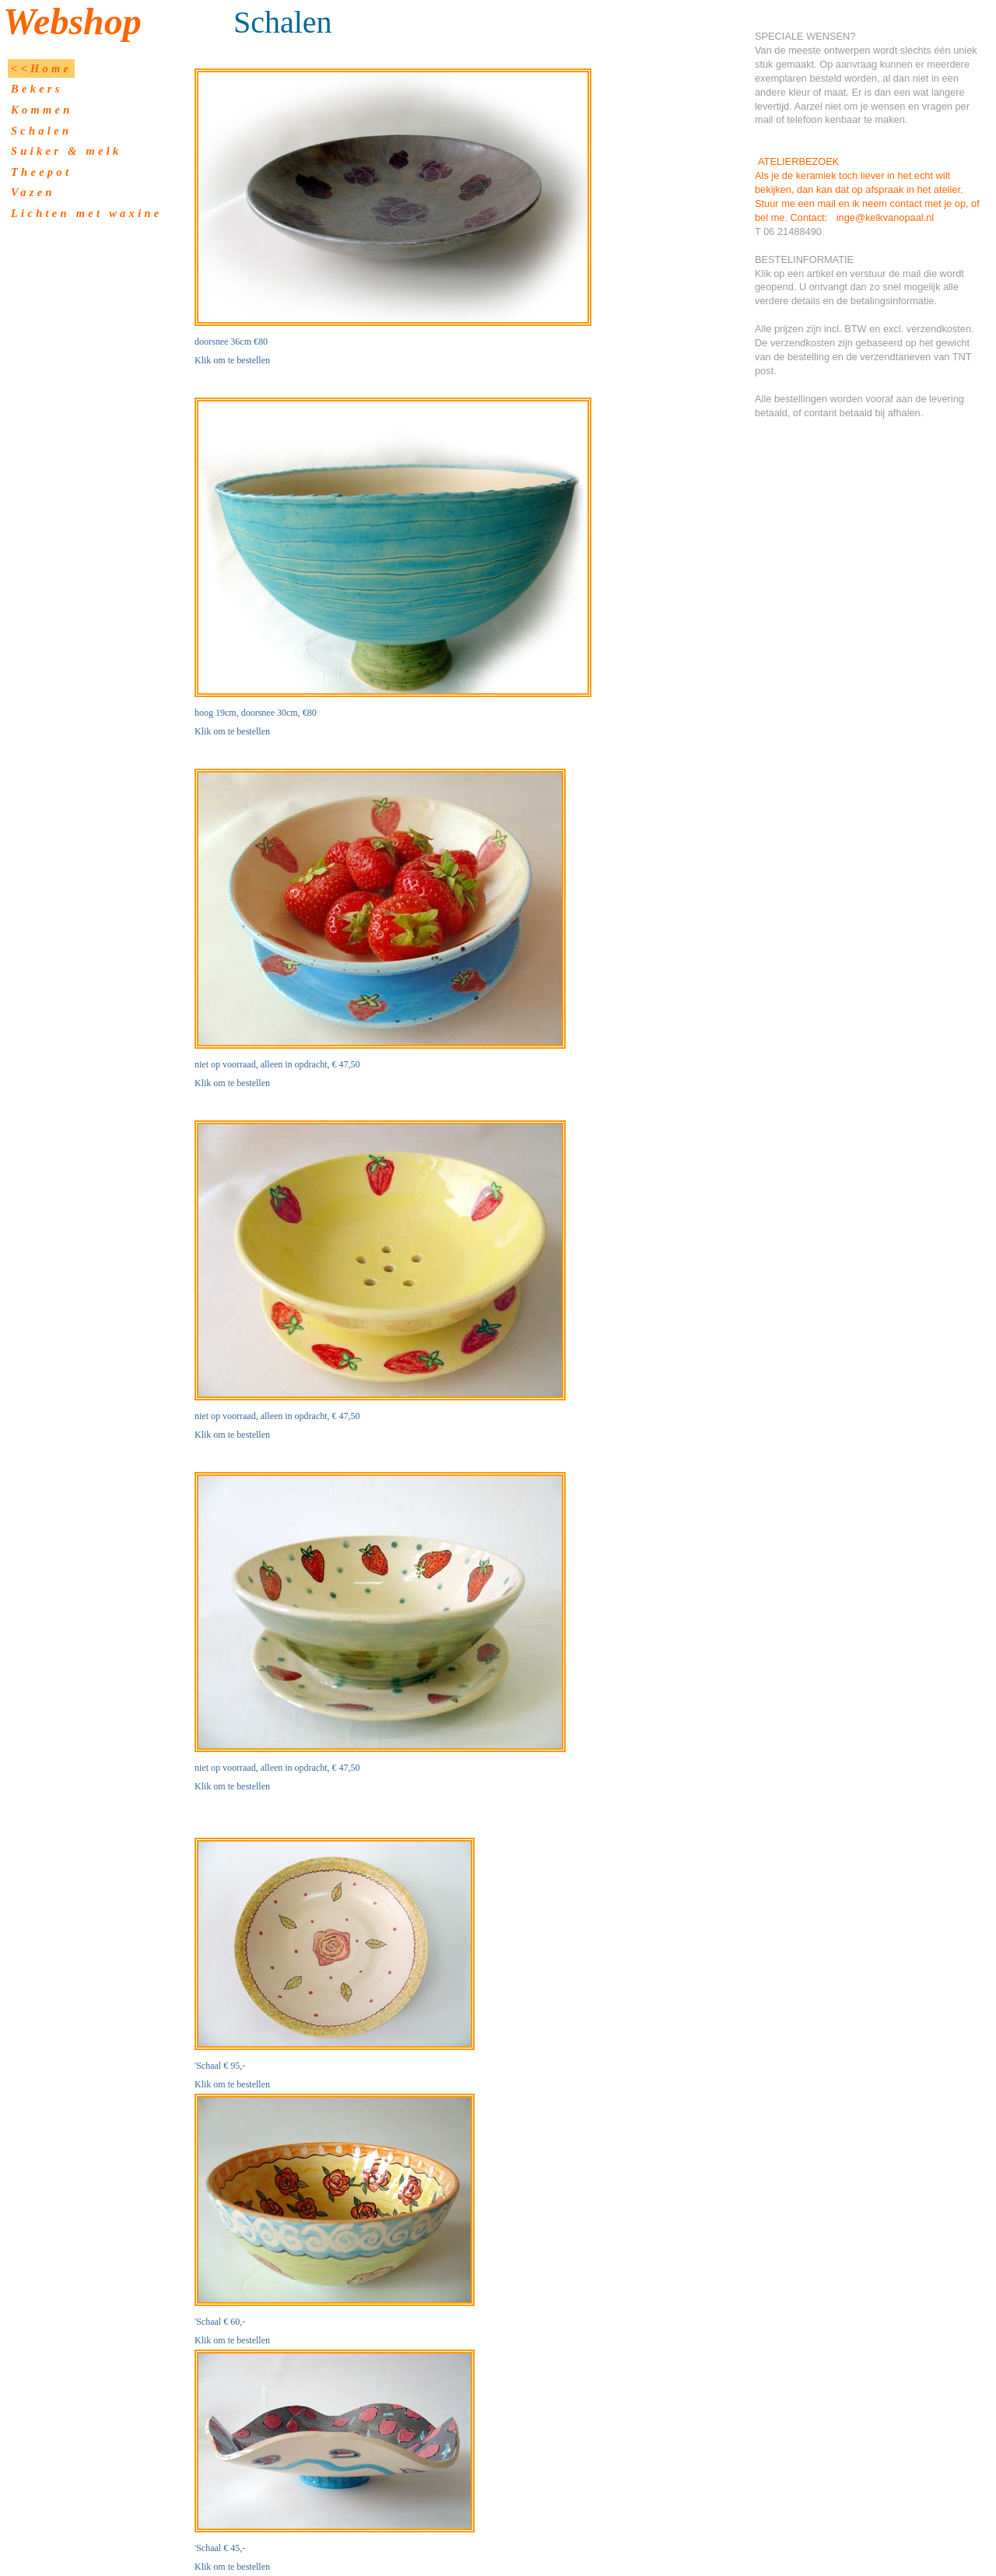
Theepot (41, 172)
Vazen (33, 192)
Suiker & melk (66, 151)
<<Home (41, 68)
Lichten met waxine (86, 213)
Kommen (42, 109)
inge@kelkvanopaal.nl (885, 217)
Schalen (41, 130)
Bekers (37, 88)
